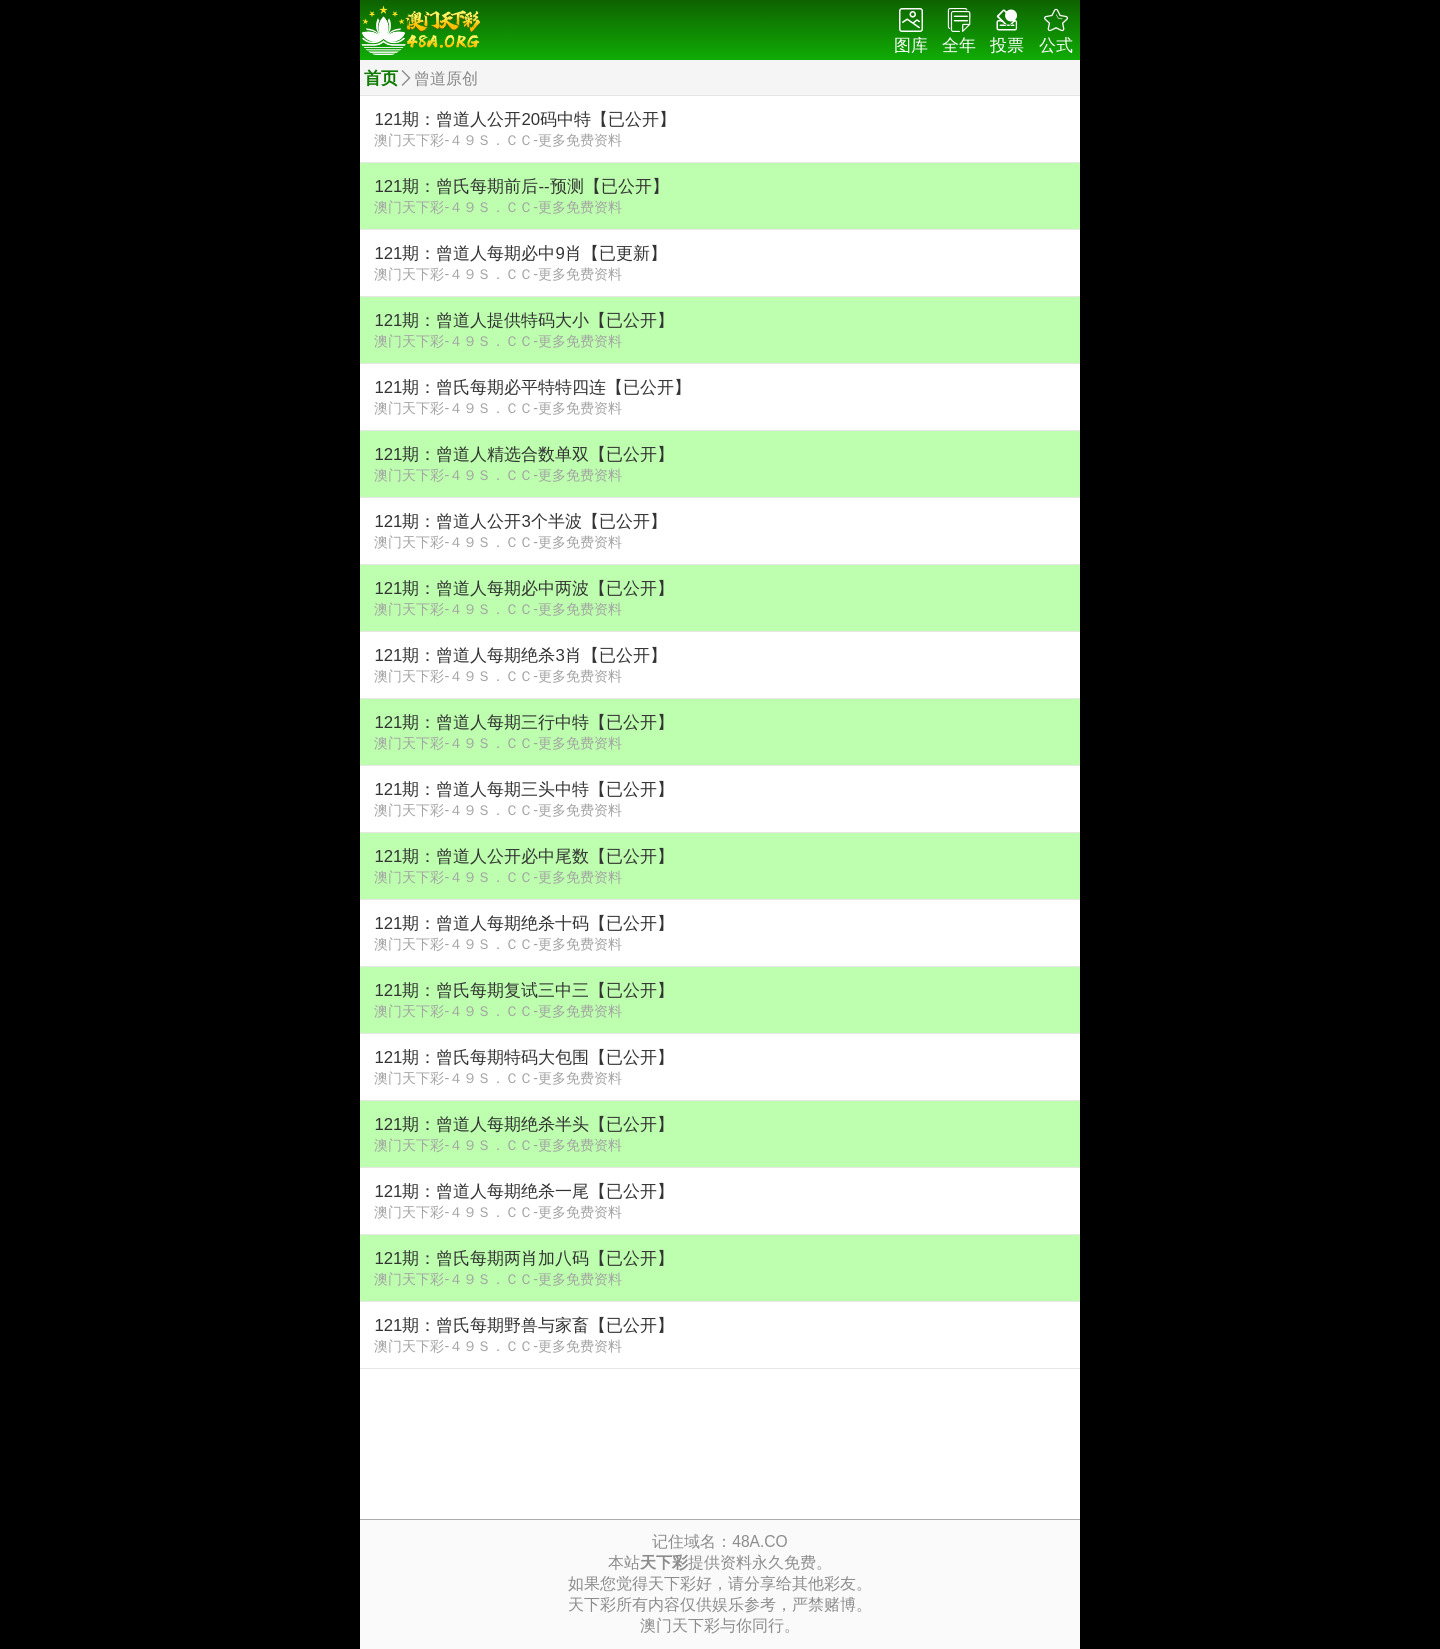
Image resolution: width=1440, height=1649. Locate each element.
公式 (1056, 31)
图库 (911, 31)
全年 (959, 31)
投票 (1007, 31)
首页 (381, 78)
